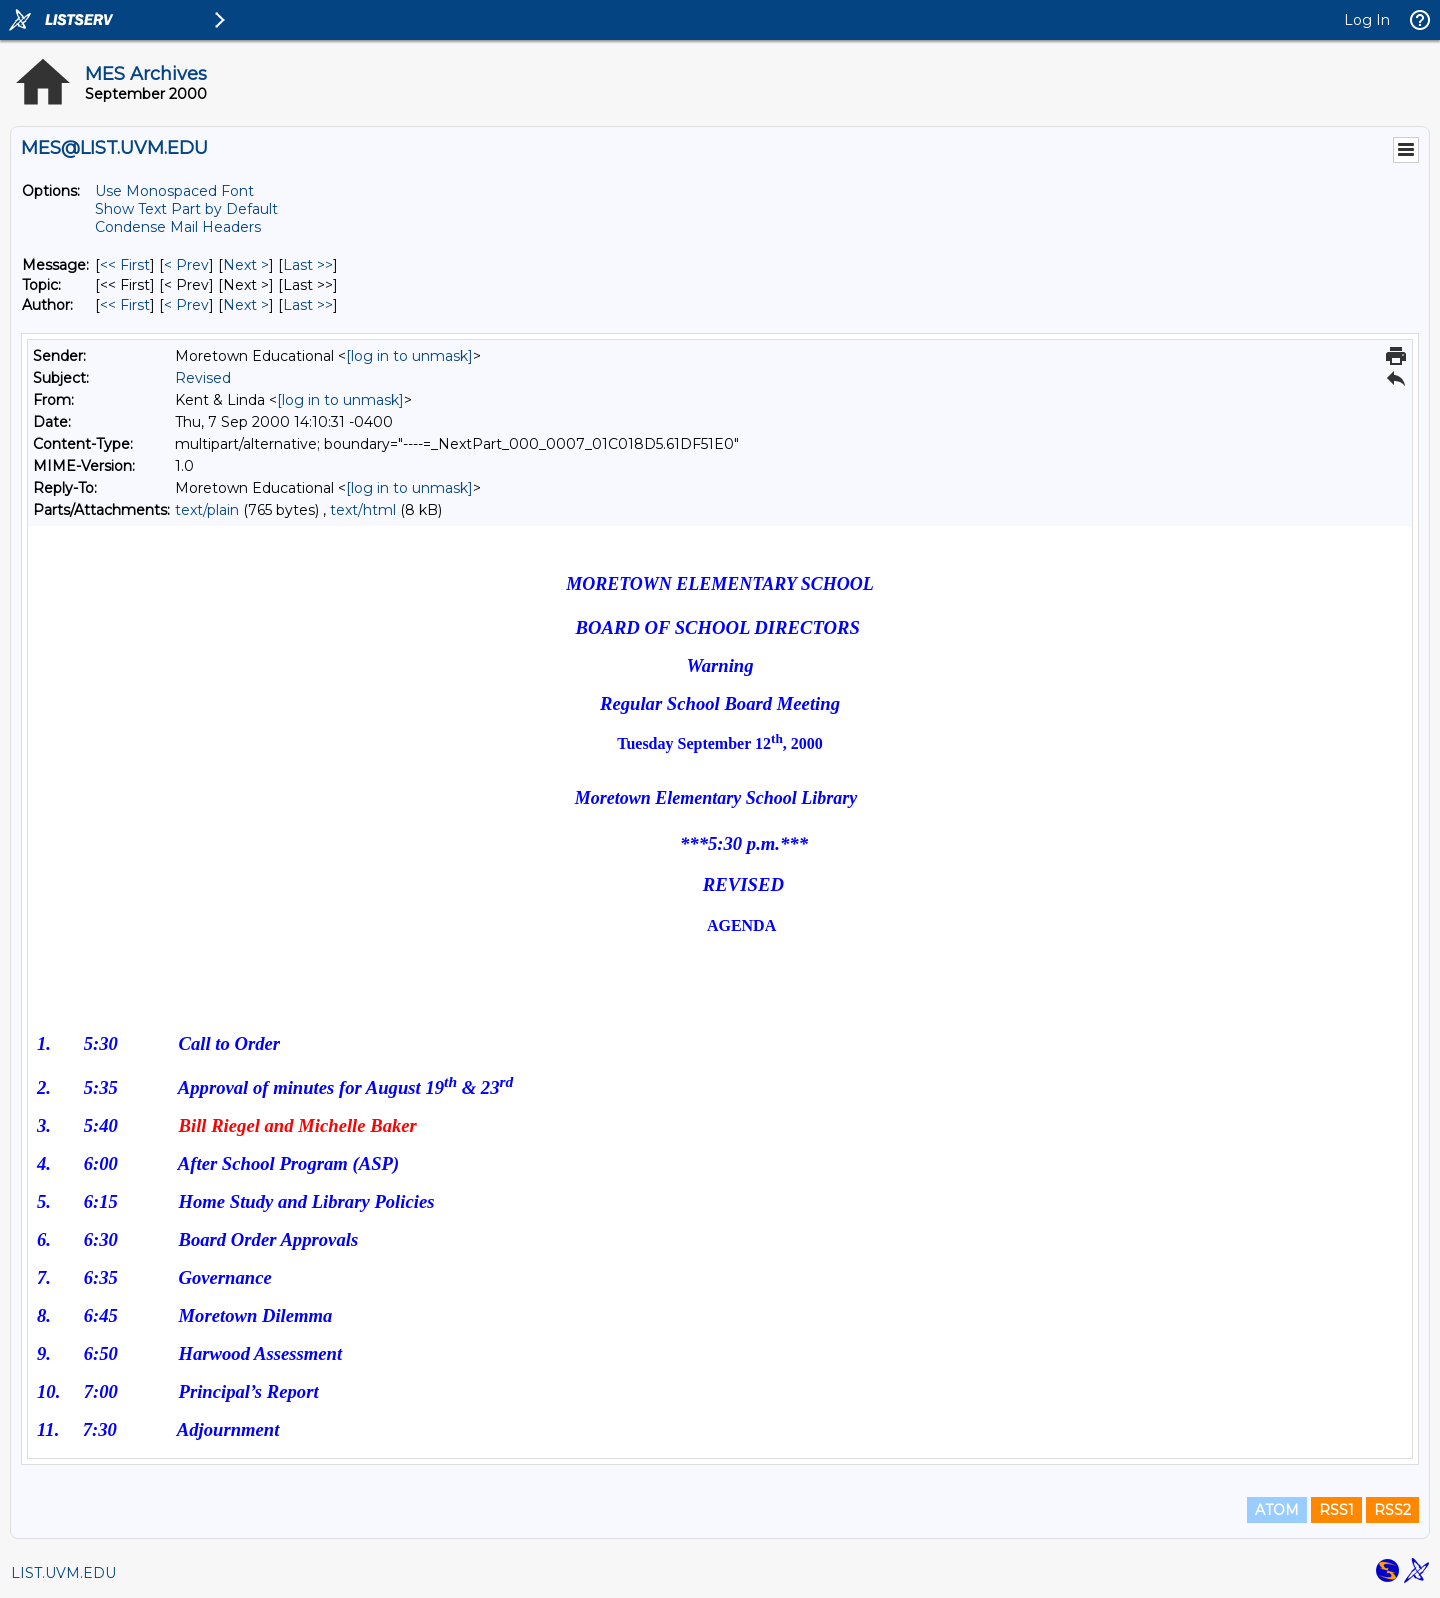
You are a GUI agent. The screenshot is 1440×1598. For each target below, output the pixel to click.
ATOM (1277, 1510)
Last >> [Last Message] (308, 265)
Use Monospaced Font (174, 191)
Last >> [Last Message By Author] (308, 305)
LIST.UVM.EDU (63, 1573)
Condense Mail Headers (178, 227)
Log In (1367, 20)
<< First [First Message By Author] (125, 305)
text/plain (207, 510)
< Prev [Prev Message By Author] (186, 305)
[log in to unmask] (409, 356)
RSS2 (1392, 1510)
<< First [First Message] (125, 265)
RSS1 (1336, 1510)
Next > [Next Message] (246, 265)
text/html (363, 510)
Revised (203, 378)
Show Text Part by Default (186, 209)
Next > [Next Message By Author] (246, 305)
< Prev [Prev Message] (186, 265)
